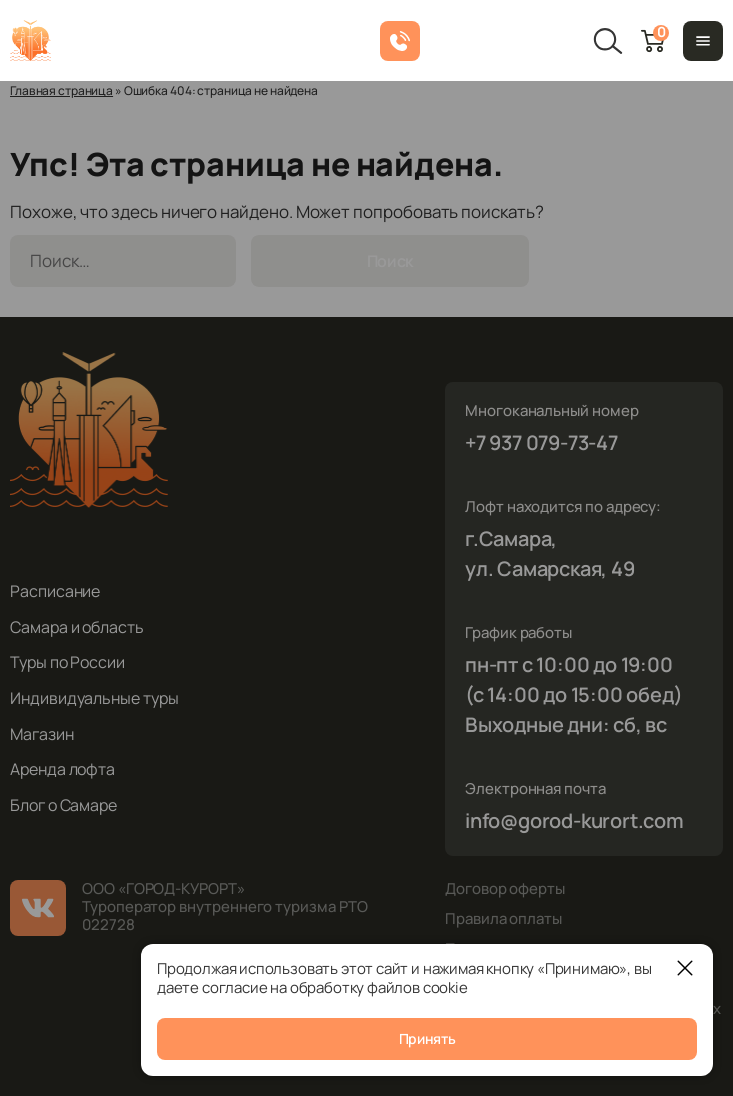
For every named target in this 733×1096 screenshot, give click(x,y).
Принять (427, 1038)
